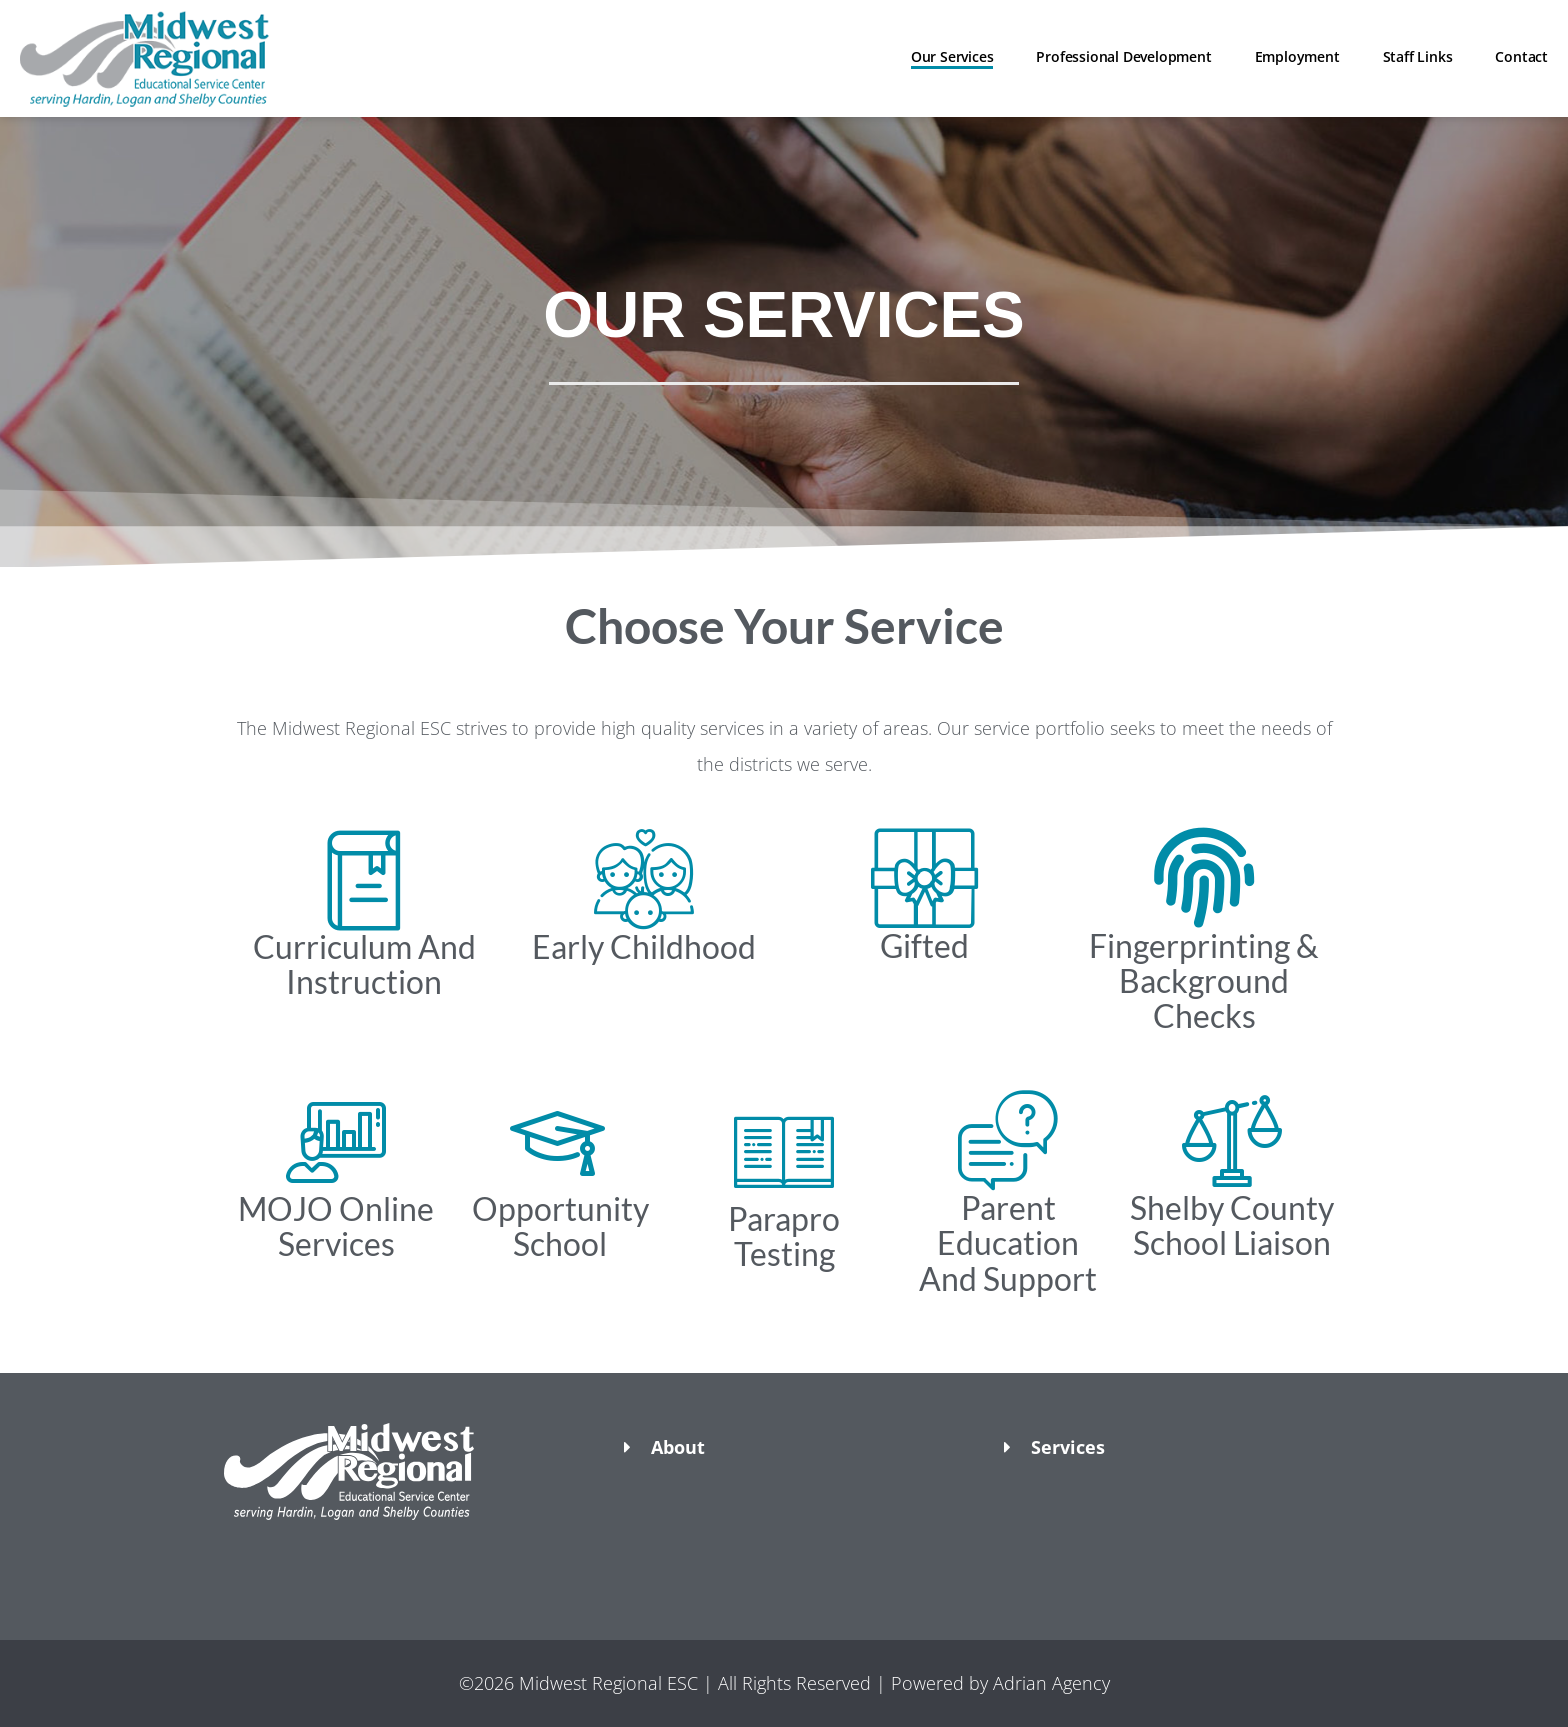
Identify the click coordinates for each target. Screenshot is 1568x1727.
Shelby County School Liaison (1232, 1225)
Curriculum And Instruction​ (364, 964)
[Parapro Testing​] (784, 1151)
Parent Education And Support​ (1008, 1242)
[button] (404, 1555)
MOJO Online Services (336, 1226)
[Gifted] (924, 878)
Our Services (952, 56)
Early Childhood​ (644, 946)
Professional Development (1123, 56)
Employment (1297, 56)
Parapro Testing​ (784, 1236)
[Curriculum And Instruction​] (364, 879)
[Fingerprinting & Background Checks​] (1204, 878)
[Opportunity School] (560, 1141)
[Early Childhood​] (644, 879)
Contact (1521, 56)
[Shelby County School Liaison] (1232, 1140)
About (678, 1447)
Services (1068, 1447)
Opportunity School (560, 1226)
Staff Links (1418, 56)
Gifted (924, 945)
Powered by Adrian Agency (1000, 1683)
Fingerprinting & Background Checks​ (1204, 980)
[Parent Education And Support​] (1008, 1140)
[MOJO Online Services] (336, 1141)
